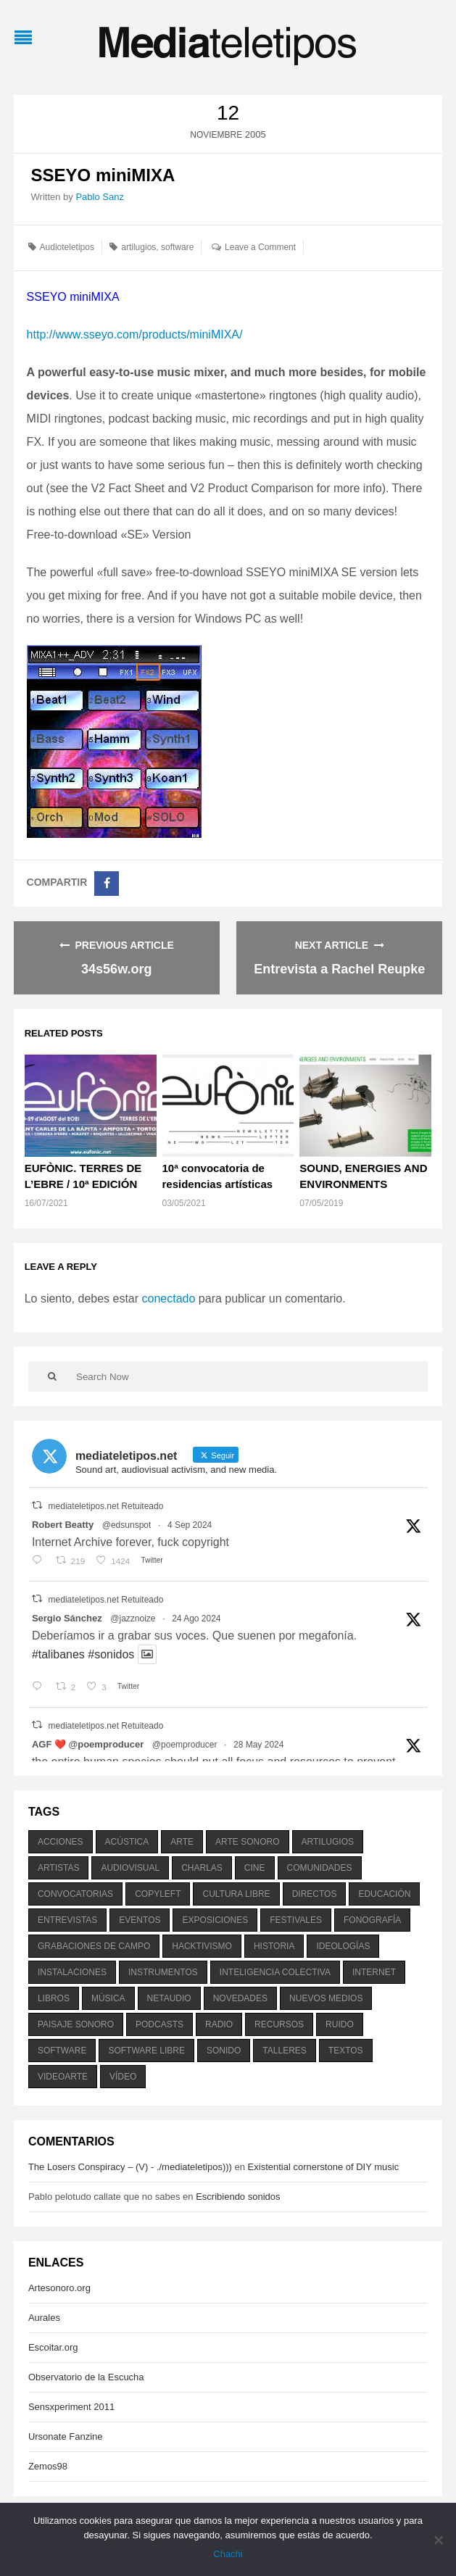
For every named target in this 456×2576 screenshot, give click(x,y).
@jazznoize (132, 1618)
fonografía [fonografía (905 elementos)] (372, 1920)
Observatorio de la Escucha (86, 2377)
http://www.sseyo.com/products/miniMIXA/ (135, 334)
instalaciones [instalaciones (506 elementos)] (72, 1972)
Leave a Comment (260, 247)
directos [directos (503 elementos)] (314, 1894)
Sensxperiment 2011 (71, 2406)
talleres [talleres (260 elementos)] (284, 2050)
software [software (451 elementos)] (62, 2050)
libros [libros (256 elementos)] (54, 1998)
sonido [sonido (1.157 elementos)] (224, 2050)
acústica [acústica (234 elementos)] (127, 1842)
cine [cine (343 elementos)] (254, 1868)
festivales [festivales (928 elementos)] (296, 1920)
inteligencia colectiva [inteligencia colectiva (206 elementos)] (275, 1972)
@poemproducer (184, 1745)
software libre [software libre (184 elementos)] (146, 2050)
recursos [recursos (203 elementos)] (279, 2024)
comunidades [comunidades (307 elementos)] (319, 1868)
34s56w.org (116, 969)
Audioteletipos (67, 247)
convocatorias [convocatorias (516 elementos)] (75, 1894)
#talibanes (58, 1654)
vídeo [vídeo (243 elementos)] (122, 2077)
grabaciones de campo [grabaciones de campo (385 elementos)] (94, 1946)
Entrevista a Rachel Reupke (339, 969)
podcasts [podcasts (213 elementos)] (159, 2024)
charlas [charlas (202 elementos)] (202, 1868)
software (177, 247)
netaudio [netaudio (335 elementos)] (169, 1998)
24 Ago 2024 (196, 1618)
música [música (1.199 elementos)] (108, 1998)
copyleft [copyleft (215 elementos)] (158, 1894)
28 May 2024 (258, 1745)
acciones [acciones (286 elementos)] (60, 1842)
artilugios (138, 247)
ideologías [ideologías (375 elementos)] (343, 1946)
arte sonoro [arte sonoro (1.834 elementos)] (247, 1842)
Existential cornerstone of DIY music (323, 2166)
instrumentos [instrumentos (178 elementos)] (163, 1972)
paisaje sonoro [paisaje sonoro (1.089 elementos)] (76, 2024)
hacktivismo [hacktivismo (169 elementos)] (202, 1946)
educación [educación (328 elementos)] (384, 1894)
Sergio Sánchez (67, 1618)
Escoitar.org (53, 2347)
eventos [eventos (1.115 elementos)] (139, 1920)
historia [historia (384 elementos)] (274, 1946)
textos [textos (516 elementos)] (345, 2050)
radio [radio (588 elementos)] (219, 2024)
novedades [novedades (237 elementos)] (240, 1998)
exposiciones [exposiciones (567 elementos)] (215, 1920)
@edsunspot (127, 1525)
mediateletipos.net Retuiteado (106, 1506)
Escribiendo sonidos (238, 2196)
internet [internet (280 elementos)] (374, 1972)
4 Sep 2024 (189, 1525)
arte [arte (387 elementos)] (182, 1842)
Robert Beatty (63, 1524)
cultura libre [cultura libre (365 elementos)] (236, 1894)
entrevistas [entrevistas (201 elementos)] (67, 1920)
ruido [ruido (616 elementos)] (340, 2024)
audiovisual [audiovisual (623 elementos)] (130, 1868)
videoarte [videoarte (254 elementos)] (63, 2077)
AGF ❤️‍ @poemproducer (88, 1744)
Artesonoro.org (59, 2287)
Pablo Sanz (99, 196)
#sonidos (111, 1654)
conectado (169, 1298)
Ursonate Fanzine (65, 2436)
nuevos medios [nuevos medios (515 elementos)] (325, 1998)
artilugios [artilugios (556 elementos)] (328, 1842)
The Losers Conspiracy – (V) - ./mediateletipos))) (130, 2166)
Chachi (227, 2553)
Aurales (44, 2317)
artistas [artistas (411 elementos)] (59, 1868)
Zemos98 (47, 2466)
